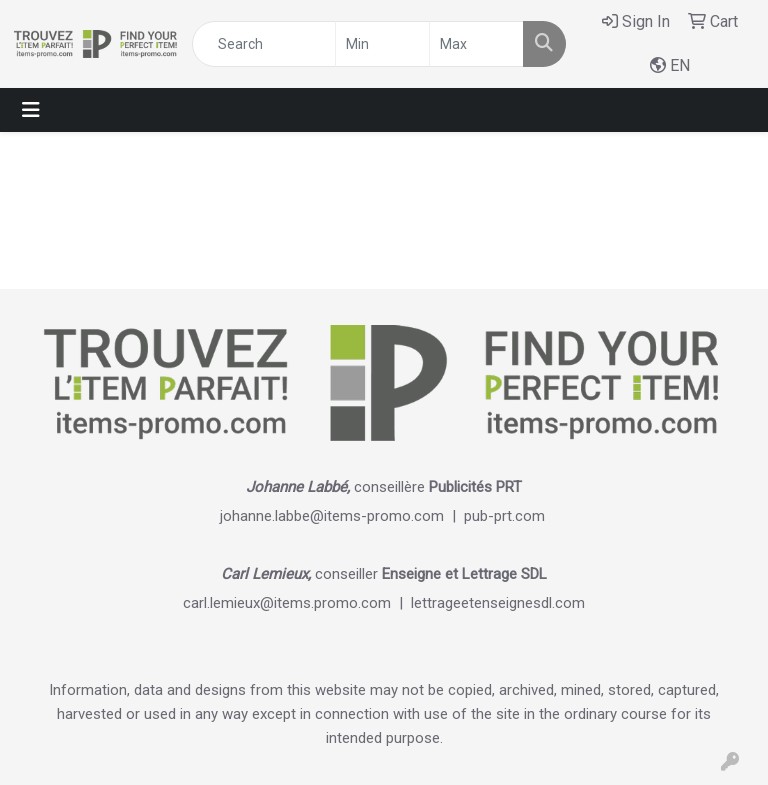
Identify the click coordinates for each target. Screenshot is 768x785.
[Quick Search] (264, 44)
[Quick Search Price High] (476, 44)
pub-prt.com (504, 516)
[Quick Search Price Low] (382, 44)
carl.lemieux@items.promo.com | (297, 603)
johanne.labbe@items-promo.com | (342, 516)
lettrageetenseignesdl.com (498, 603)
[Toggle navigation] (31, 110)
